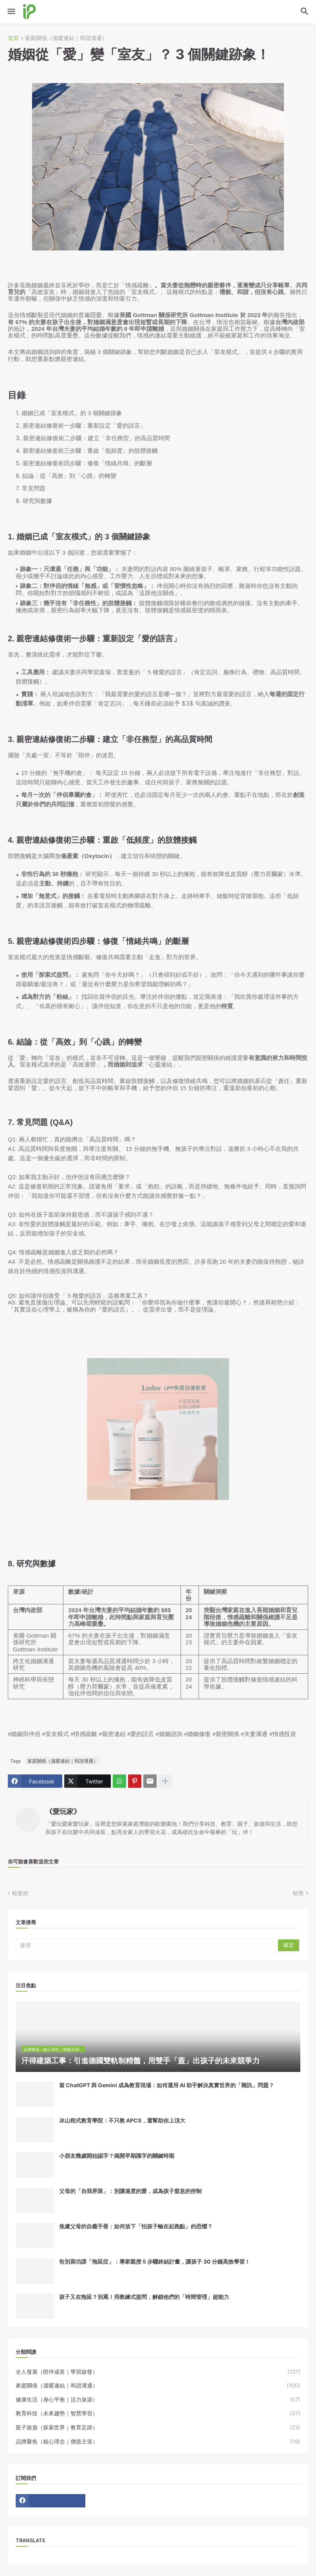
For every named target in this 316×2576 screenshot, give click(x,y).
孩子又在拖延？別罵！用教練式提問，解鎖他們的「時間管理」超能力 (144, 2296)
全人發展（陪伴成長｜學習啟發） (158, 2372)
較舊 (298, 1893)
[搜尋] (147, 1945)
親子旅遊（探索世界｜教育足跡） (158, 2427)
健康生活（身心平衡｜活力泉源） (158, 2400)
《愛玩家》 (63, 1811)
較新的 (20, 1893)
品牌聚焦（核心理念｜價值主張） (158, 2441)
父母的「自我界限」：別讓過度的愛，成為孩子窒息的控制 (130, 2191)
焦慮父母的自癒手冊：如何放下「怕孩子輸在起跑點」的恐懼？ (136, 2226)
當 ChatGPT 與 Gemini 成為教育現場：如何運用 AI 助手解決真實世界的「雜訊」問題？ (166, 2085)
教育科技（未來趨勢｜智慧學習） (158, 2413)
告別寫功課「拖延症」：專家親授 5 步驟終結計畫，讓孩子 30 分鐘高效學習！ (154, 2261)
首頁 (13, 38)
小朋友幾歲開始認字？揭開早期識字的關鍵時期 (116, 2155)
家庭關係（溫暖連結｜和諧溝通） (66, 38)
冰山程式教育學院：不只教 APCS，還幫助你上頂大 (122, 2120)
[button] (11, 11)
